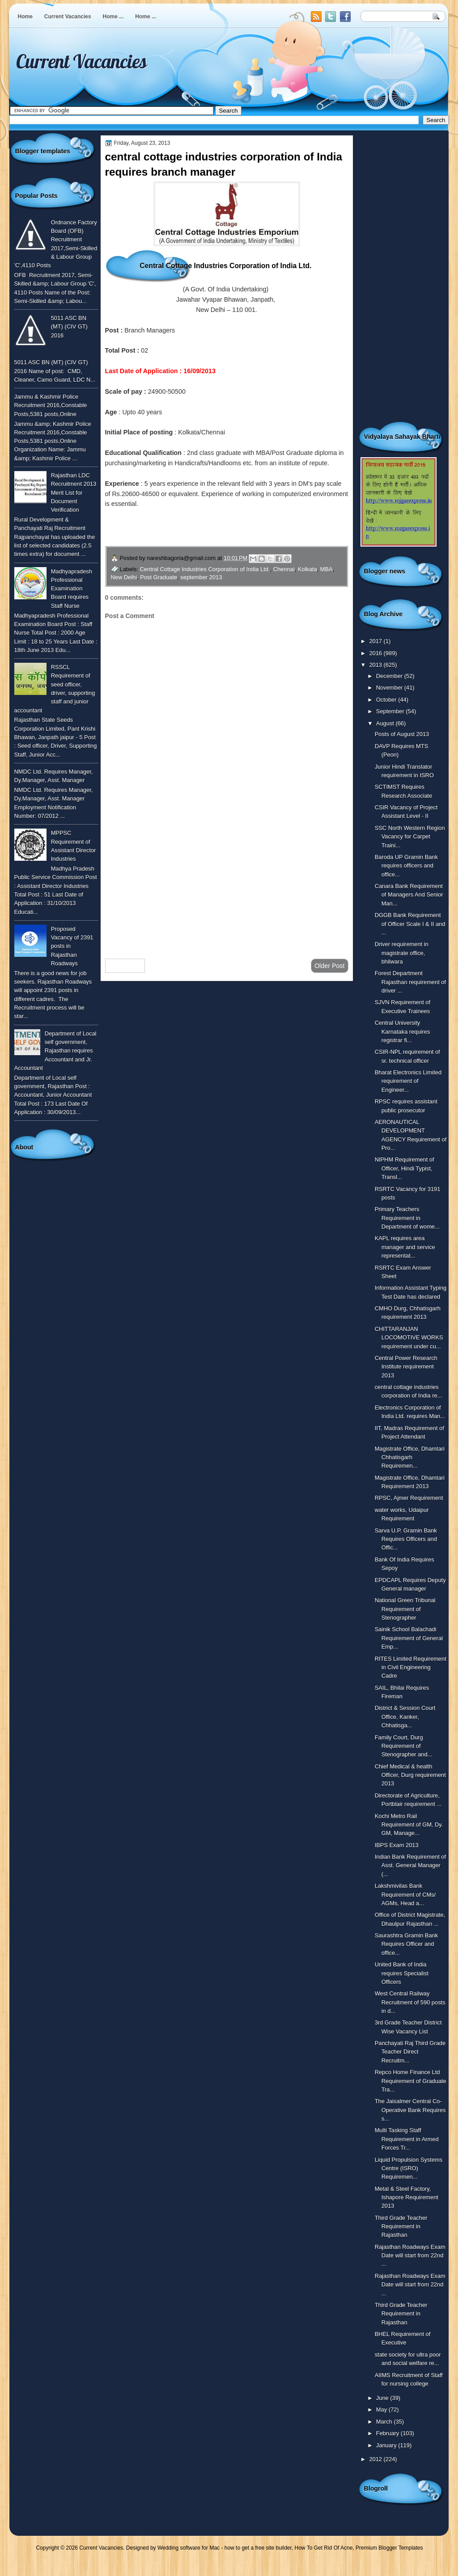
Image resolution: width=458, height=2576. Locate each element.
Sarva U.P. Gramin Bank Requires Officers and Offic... (406, 1539)
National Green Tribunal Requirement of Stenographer (405, 1609)
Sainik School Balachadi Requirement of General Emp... (409, 1638)
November (390, 687)
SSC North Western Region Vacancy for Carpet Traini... (410, 837)
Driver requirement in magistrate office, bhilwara (401, 953)
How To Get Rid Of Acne (324, 2548)
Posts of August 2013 (402, 734)
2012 (376, 2459)
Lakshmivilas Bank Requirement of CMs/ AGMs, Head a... (405, 1894)
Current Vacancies (67, 16)
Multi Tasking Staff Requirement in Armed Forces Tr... (407, 2139)
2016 (376, 653)
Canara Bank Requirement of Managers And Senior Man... (409, 895)
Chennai (284, 569)
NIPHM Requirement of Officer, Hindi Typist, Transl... (404, 1168)
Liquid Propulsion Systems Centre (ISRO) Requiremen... (409, 2168)
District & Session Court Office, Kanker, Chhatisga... (405, 1717)
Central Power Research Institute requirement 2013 (406, 1367)
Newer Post (125, 965)
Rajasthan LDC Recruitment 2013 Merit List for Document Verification (74, 492)
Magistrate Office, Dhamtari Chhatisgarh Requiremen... (410, 1457)
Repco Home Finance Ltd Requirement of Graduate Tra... (410, 2081)
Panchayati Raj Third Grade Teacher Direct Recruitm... (410, 2052)
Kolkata (307, 569)
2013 (376, 664)
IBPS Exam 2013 (397, 1845)
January (387, 2445)
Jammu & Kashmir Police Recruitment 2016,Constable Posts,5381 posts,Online (50, 405)
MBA (326, 569)
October (387, 699)
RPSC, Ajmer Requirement (409, 1497)
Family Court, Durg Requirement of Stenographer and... (404, 1746)
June (383, 2398)
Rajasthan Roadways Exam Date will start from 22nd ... (410, 2255)
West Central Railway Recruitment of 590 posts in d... (410, 2002)
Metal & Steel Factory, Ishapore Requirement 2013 (406, 2197)
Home (25, 16)
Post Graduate (158, 577)
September (391, 711)
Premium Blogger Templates (389, 2548)
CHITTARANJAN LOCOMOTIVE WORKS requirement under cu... (409, 1338)
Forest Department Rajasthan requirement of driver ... (410, 982)
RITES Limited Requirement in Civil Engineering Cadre (410, 1667)
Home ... (113, 16)
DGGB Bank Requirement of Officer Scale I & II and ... (410, 924)
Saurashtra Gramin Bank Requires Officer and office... (406, 1944)
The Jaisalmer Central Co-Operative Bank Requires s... (410, 2110)
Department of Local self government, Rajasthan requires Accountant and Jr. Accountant (55, 1050)
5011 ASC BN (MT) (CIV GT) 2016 (69, 327)
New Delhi (124, 577)
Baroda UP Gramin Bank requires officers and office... (406, 866)
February (388, 2433)
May (382, 2409)
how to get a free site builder (258, 2548)
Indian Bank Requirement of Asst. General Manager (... (410, 1865)
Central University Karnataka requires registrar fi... (402, 1031)
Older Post (329, 965)
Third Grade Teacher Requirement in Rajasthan (401, 2226)
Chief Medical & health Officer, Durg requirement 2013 (410, 1775)
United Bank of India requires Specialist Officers (401, 1973)
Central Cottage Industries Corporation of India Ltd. (205, 569)
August (386, 723)
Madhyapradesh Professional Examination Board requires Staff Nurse (71, 588)
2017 (376, 641)
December (390, 676)
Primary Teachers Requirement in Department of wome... (407, 1218)
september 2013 (201, 577)
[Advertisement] (226, 880)
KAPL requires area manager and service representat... (405, 1247)
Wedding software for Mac (188, 2548)
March (385, 2421)
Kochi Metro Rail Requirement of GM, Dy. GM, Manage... (409, 1825)
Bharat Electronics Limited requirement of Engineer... (408, 1081)
